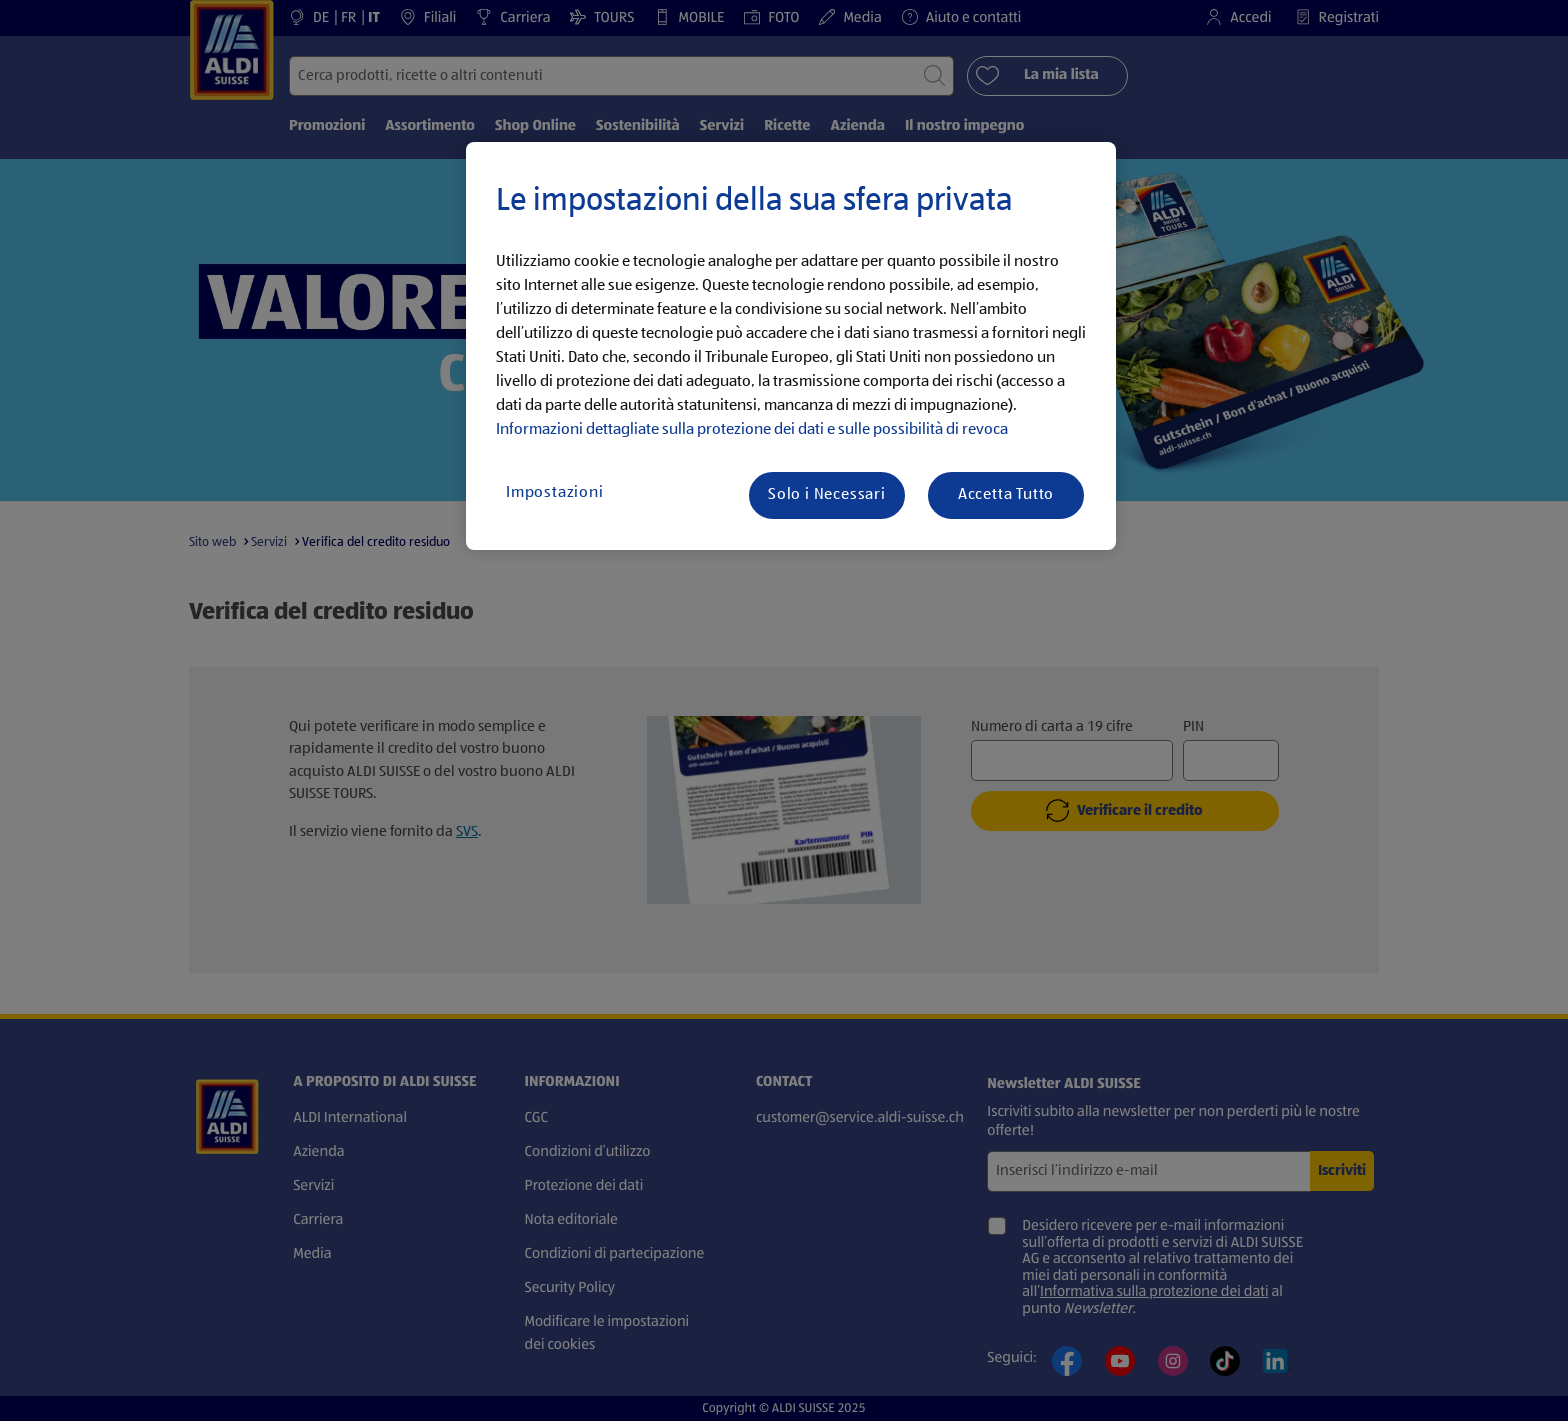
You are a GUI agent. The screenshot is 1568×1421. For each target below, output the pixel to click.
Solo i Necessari (827, 495)
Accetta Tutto (1006, 495)
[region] (791, 346)
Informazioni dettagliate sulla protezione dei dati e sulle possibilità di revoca (752, 430)
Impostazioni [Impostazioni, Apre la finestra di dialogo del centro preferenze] (555, 493)
